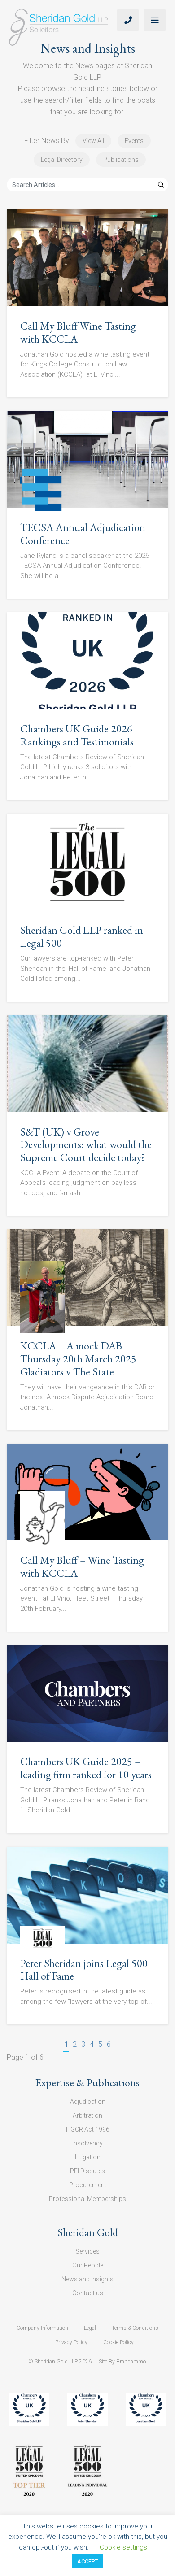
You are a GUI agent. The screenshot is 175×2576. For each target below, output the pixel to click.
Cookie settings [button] (123, 2547)
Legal (90, 2328)
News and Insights (87, 2279)
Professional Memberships (87, 2198)
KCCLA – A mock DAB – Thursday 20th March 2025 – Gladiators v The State (82, 1359)
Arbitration (87, 2115)
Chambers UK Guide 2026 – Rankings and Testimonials (80, 735)
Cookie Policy (118, 2342)
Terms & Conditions (135, 2328)
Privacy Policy (71, 2342)
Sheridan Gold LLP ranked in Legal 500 (81, 936)
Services (87, 2251)
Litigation (88, 2157)
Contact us (87, 2293)
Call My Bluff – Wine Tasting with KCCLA (82, 1566)
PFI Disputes (87, 2171)
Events (134, 140)
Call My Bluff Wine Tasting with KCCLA (78, 332)
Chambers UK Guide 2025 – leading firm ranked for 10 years (86, 1767)
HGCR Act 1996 (87, 2129)
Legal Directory (62, 159)
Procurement (87, 2185)
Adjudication (87, 2101)
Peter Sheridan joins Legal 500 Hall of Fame (84, 1969)
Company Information (42, 2328)
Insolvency (87, 2143)
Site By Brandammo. (123, 2361)
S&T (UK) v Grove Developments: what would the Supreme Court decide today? (86, 1145)
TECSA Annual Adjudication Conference (82, 533)
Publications (121, 159)
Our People (87, 2265)
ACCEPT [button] (87, 2561)
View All (93, 140)
